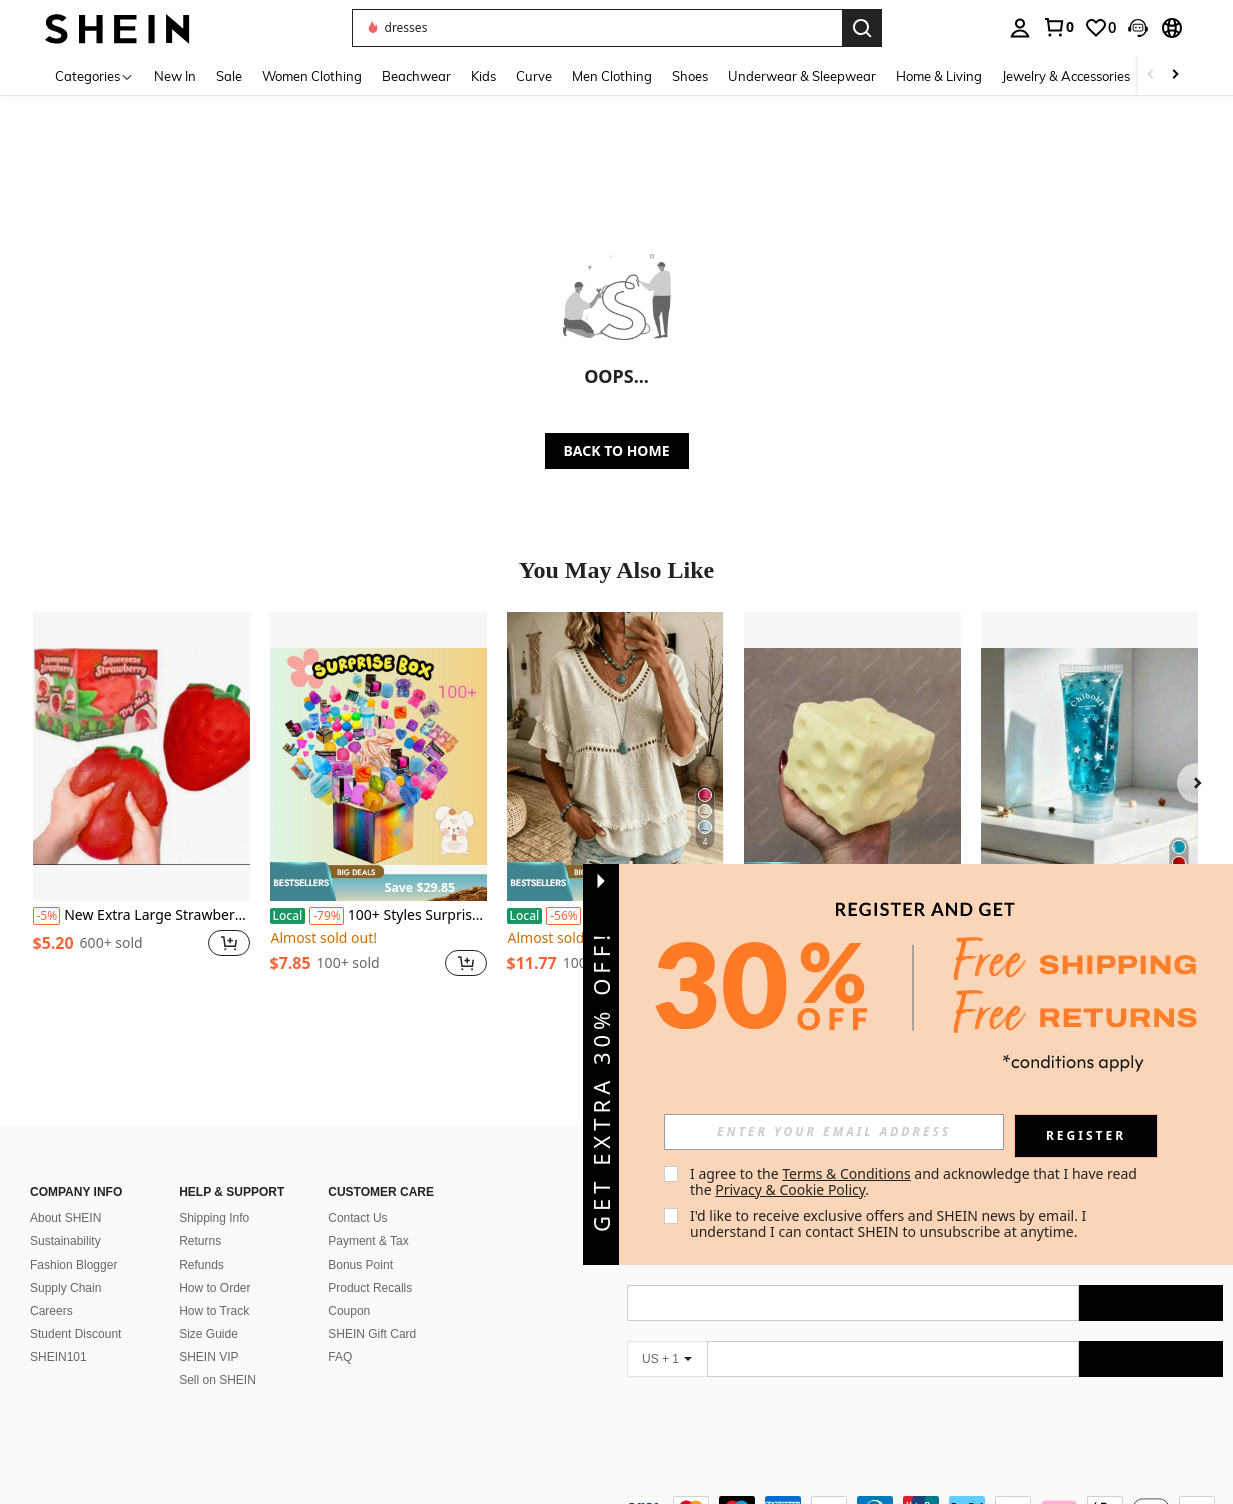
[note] (378, 881)
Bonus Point (360, 1265)
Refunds (201, 1265)
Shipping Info (214, 1218)
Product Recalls (370, 1288)
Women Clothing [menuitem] (312, 76)
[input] (834, 1132)
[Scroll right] (1175, 75)
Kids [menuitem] (483, 76)
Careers (51, 1311)
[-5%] (47, 916)
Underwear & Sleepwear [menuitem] (802, 76)
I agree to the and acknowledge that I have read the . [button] (915, 1181)
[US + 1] (667, 1359)
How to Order (214, 1288)
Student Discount (75, 1334)
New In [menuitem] (175, 76)
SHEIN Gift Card (372, 1334)
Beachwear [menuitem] (416, 76)
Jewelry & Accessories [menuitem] (1066, 76)
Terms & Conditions (846, 1173)
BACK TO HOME (617, 450)
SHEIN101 (58, 1357)
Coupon (349, 1311)
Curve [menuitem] (534, 76)
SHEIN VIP (208, 1357)
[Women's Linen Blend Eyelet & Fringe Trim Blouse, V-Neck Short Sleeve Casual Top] (615, 756)
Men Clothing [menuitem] (612, 76)
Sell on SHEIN (217, 1380)
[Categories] (94, 75)
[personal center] (1020, 28)
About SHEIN (65, 1218)
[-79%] (326, 916)
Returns (200, 1241)
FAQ (340, 1357)
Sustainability (65, 1241)
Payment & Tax (368, 1241)
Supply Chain (65, 1288)
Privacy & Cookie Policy (790, 1189)
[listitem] (141, 805)
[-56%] (563, 916)
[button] (1138, 28)
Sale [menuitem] (229, 76)
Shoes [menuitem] (690, 76)
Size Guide (208, 1334)
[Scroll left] (1151, 75)
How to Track (214, 1311)
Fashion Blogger (73, 1265)
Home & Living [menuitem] (939, 76)
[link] (1058, 27)
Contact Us (357, 1218)
